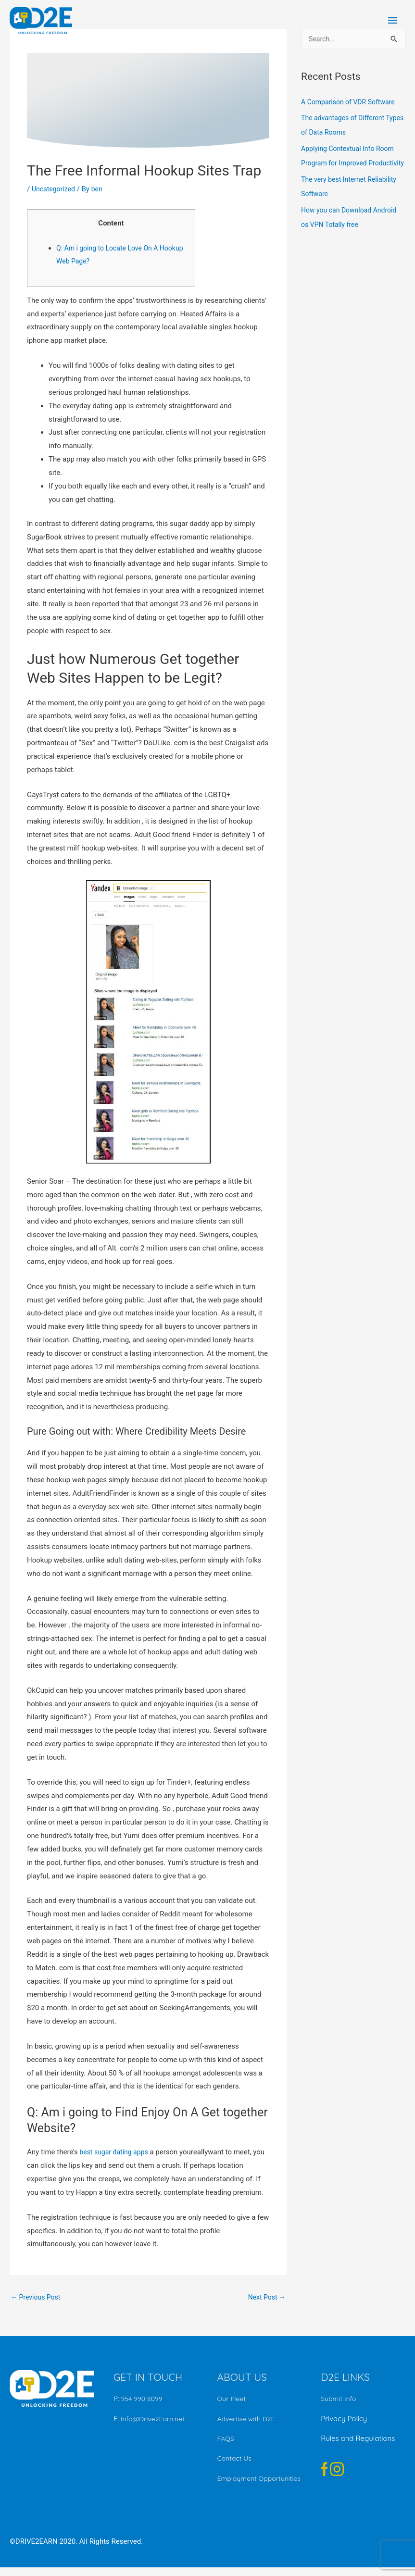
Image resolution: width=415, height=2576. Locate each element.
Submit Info (339, 2399)
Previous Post (37, 2297)
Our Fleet (232, 2399)
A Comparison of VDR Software (351, 103)
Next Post (265, 2297)
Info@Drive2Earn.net (154, 2419)
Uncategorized (55, 189)
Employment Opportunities (240, 2483)
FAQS (226, 2439)
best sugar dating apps (116, 2152)
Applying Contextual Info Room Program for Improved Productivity (350, 164)
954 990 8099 (143, 2399)
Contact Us (235, 2459)
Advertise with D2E (248, 2419)
